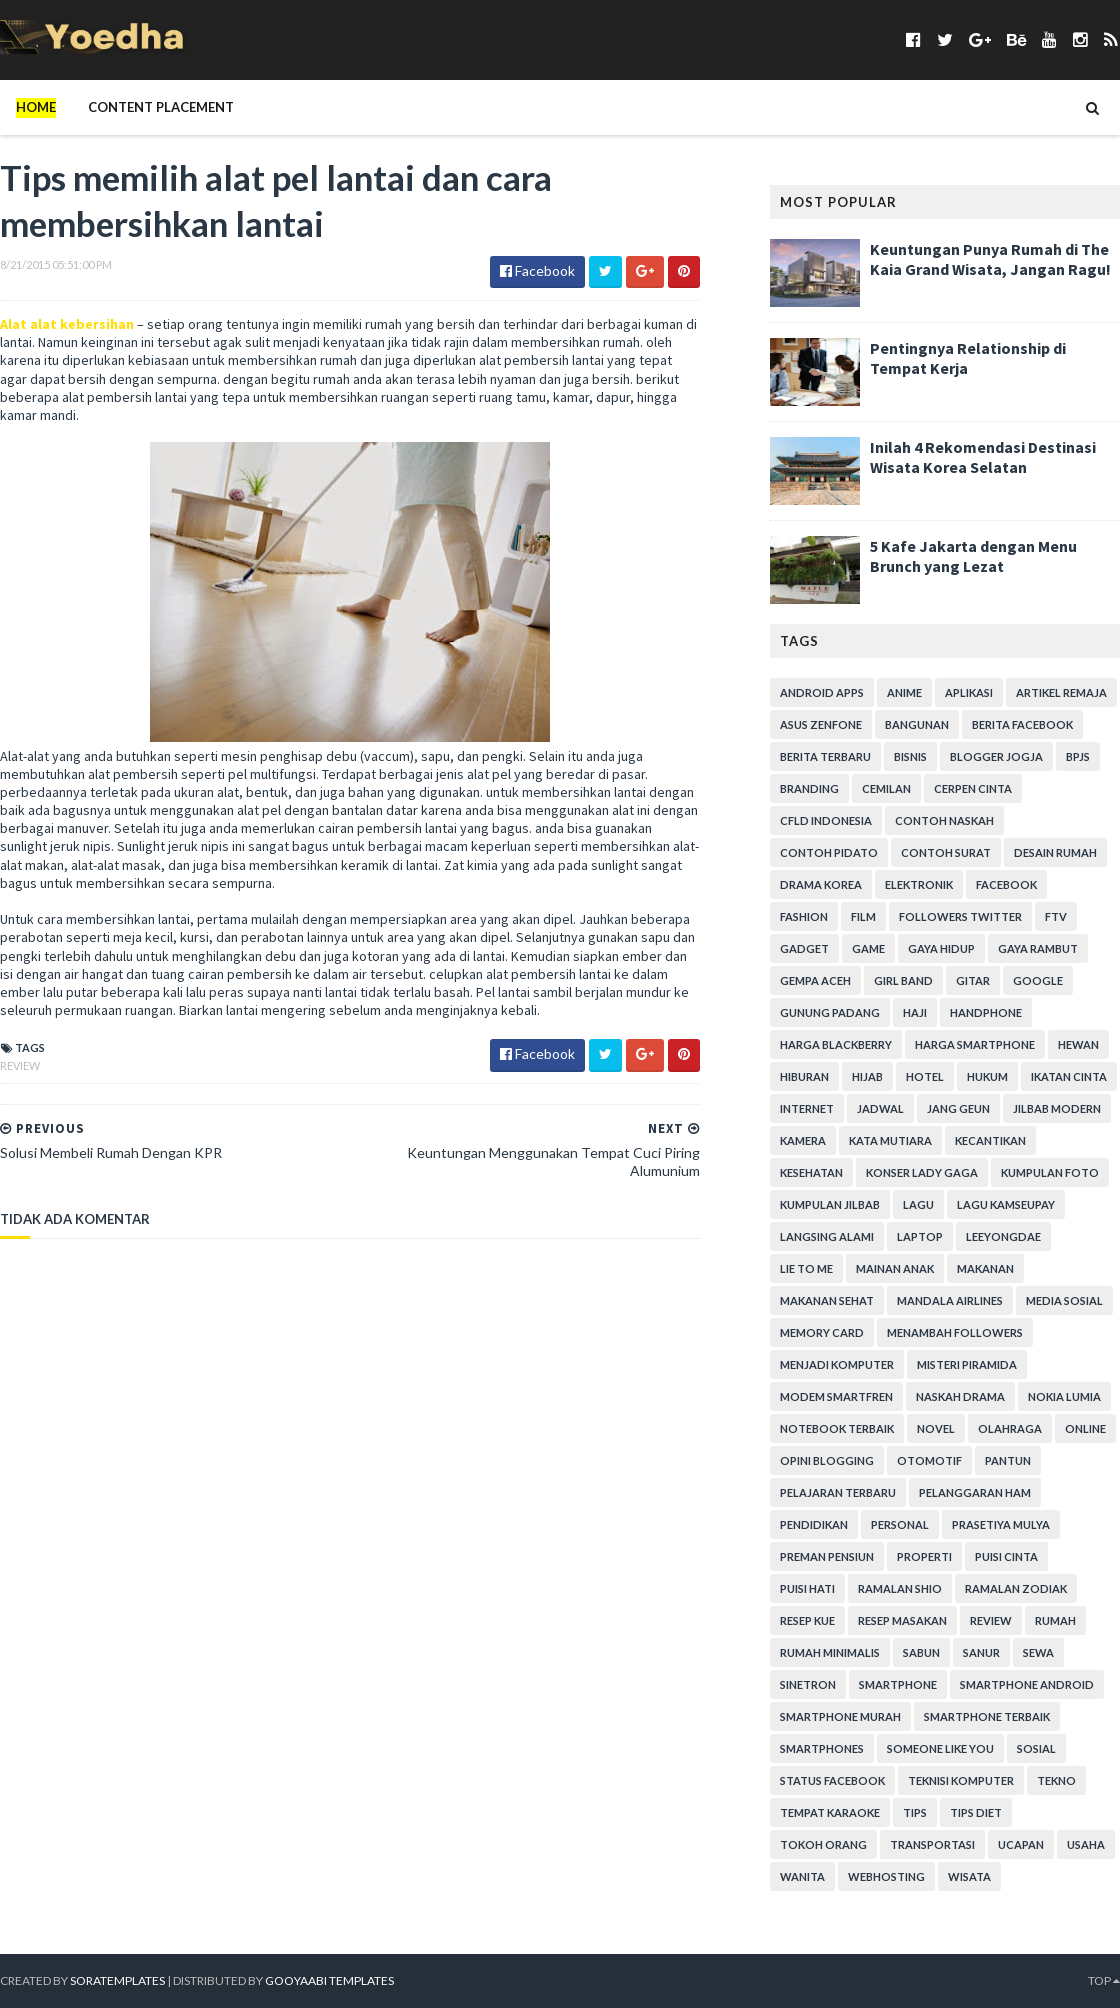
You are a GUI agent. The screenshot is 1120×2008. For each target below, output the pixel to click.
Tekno (1056, 1780)
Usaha (1086, 1844)
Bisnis (910, 756)
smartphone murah (840, 1716)
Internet (807, 1108)
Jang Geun (958, 1108)
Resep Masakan (902, 1620)
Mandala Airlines (950, 1300)
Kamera (803, 1140)
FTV (1056, 916)
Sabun (921, 1652)
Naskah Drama (960, 1396)
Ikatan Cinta (1069, 1076)
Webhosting (886, 1876)
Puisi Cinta (1006, 1556)
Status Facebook (832, 1780)
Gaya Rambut (1038, 948)
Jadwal (880, 1108)
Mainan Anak (895, 1268)
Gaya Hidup (941, 948)
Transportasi (932, 1844)
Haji (915, 1012)
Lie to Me (806, 1268)
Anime (904, 692)
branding (809, 788)
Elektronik (919, 884)
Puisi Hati (807, 1588)
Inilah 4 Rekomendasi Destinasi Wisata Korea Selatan (983, 457)
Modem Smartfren (836, 1396)
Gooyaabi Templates (329, 1980)
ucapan (1021, 1844)
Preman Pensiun (827, 1556)
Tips (915, 1812)
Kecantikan (990, 1140)
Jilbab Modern (1057, 1108)
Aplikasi (969, 692)
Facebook (1006, 884)
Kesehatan (811, 1172)
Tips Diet (976, 1812)
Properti (924, 1556)
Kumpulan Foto (1050, 1172)
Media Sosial (1064, 1300)
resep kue (807, 1620)
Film (863, 916)
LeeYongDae (1003, 1236)
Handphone (986, 1012)
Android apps (822, 692)
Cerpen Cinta (973, 788)
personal (900, 1524)
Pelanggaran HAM (975, 1492)
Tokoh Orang (823, 1844)
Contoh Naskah (944, 820)
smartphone (898, 1684)
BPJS (1078, 756)
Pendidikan (814, 1524)
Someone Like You (940, 1748)
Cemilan (886, 788)
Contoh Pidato (829, 852)
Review (20, 1065)
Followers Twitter (960, 916)
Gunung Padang (830, 1012)
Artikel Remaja (1061, 692)
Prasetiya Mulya (1001, 1524)
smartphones (822, 1748)
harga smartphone (975, 1044)
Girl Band (903, 980)
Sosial (1036, 1748)
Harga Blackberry (836, 1044)
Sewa (1038, 1652)
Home (36, 107)
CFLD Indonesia (826, 820)
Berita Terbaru (825, 756)
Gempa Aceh (815, 980)
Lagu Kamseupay (1006, 1204)
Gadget (804, 948)
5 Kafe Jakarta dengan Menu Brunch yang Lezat (973, 556)
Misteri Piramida (967, 1364)
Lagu (918, 1204)
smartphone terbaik (987, 1716)
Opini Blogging (827, 1460)
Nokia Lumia (1064, 1396)
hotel (925, 1076)
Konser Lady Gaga (922, 1172)
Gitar (973, 980)
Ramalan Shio (900, 1588)
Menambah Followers (955, 1332)
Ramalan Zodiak (1016, 1588)
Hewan (1078, 1044)
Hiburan (804, 1076)
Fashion (804, 916)
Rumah (1055, 1620)
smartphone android (1027, 1684)
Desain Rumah (1055, 852)
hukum (987, 1076)
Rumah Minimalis (830, 1652)
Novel (936, 1428)
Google (1038, 980)
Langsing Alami (827, 1236)
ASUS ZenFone (821, 724)
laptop (920, 1236)
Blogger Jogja (996, 756)
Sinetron (808, 1684)
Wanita (802, 1876)
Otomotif (929, 1460)
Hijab (867, 1076)
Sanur (981, 1652)
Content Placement (161, 107)
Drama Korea (821, 884)
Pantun (1008, 1460)
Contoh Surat (946, 852)
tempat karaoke (830, 1812)
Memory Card (822, 1332)
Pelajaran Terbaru (838, 1492)
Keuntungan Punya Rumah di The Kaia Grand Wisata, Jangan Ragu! (990, 259)
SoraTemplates (117, 1980)
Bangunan (917, 724)
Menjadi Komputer (837, 1364)
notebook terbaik (837, 1428)
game (868, 948)
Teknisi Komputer (961, 1780)
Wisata (969, 1876)
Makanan (985, 1268)
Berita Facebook (1022, 724)
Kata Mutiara (890, 1140)
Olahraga (1010, 1428)
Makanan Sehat (827, 1300)
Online (1085, 1428)
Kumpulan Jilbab (830, 1204)
